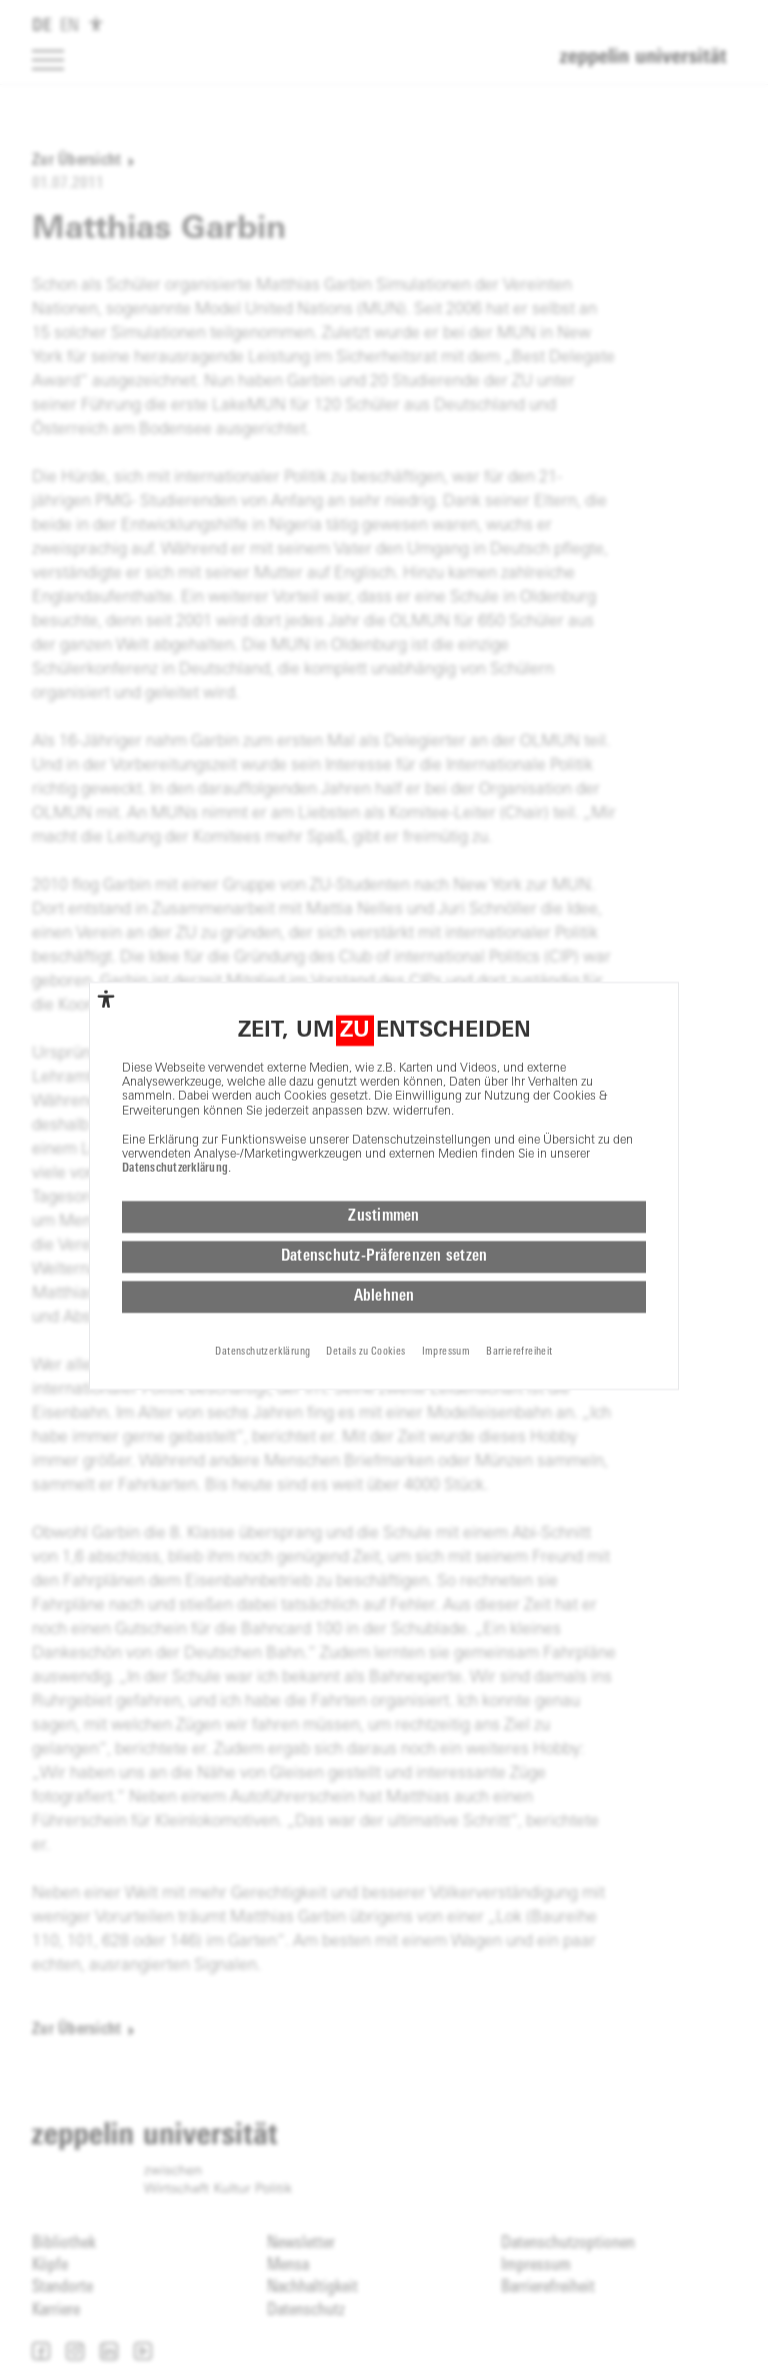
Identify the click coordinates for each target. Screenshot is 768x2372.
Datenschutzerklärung (175, 1122)
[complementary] (106, 951)
